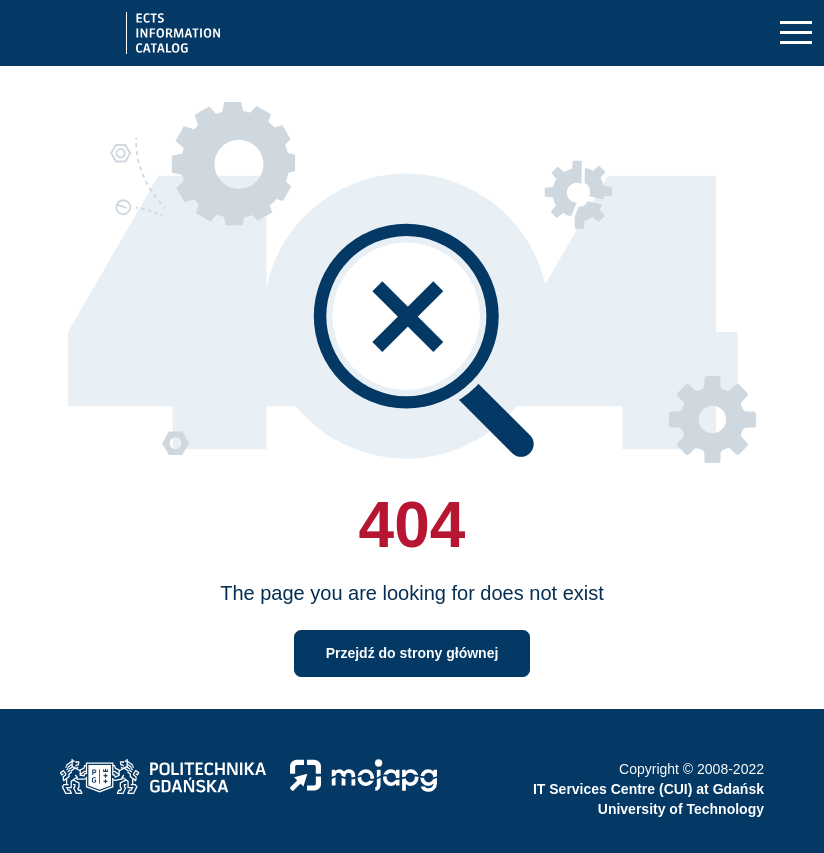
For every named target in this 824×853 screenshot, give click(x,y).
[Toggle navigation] (796, 33)
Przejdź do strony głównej (412, 653)
